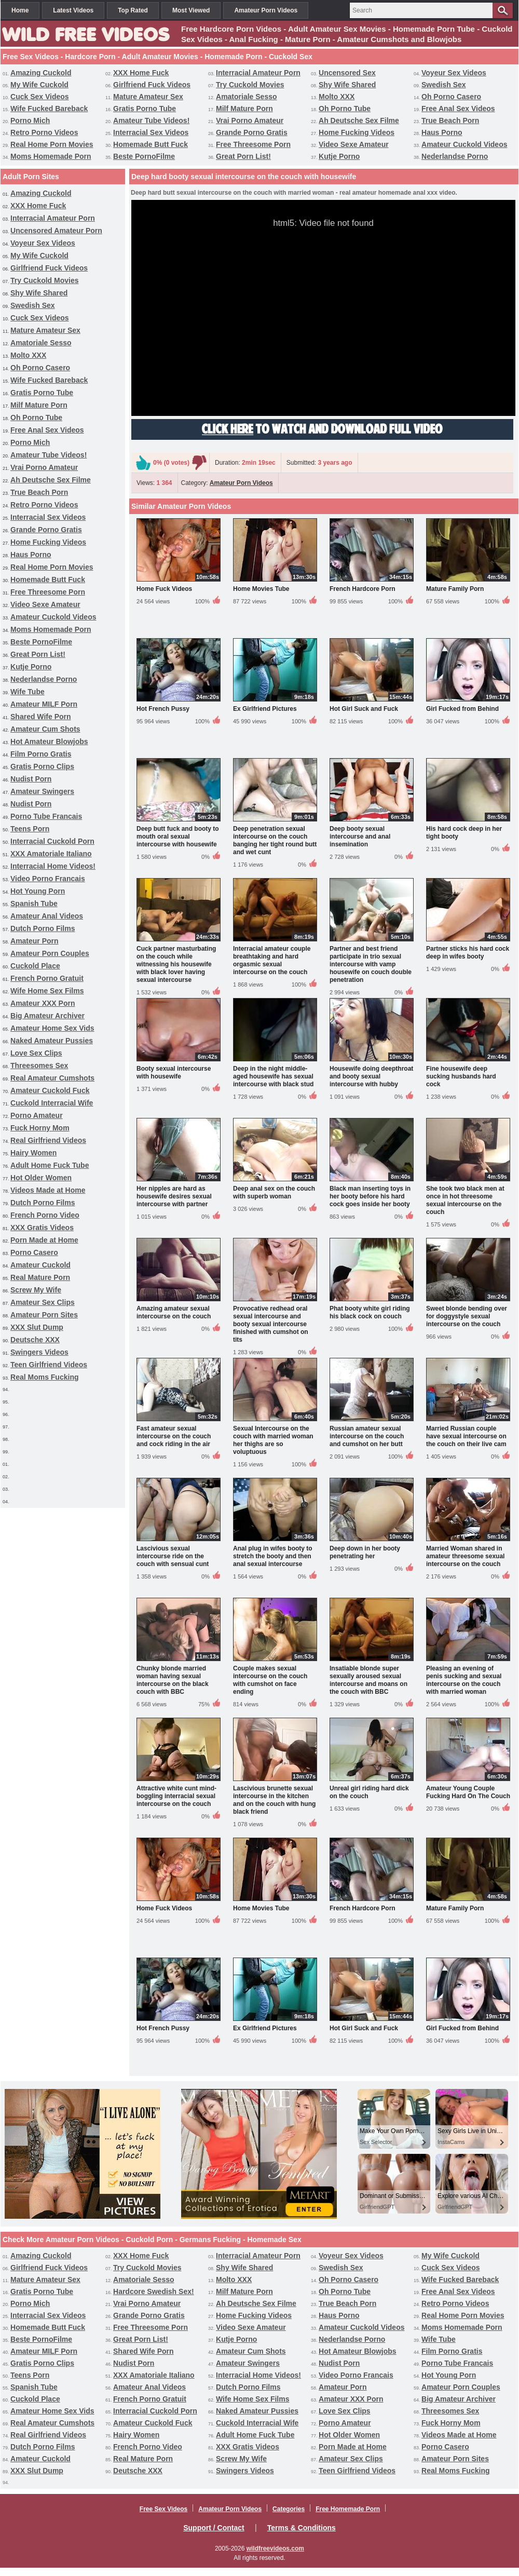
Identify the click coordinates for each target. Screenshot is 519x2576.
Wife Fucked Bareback (49, 108)
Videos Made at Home (47, 1190)
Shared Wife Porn (40, 716)
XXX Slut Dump (36, 1327)
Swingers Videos (39, 1352)
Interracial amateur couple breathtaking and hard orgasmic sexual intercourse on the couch (271, 960)
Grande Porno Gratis (252, 132)
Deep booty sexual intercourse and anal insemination (360, 836)
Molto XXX (336, 96)
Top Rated (133, 10)
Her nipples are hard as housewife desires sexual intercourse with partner (174, 1196)
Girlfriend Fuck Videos (151, 84)
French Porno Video (44, 1215)
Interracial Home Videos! (52, 866)
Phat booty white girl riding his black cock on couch (370, 1312)
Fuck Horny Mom (40, 1128)
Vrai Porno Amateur (249, 120)
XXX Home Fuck (141, 73)
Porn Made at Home (44, 1240)
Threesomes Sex (39, 1065)
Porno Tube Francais (46, 816)
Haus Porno (441, 132)
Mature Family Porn (455, 588)
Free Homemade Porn (348, 2509)
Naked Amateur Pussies (51, 1040)
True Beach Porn (450, 120)
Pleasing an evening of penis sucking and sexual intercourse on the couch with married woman (463, 1680)
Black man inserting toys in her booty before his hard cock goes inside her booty (370, 1196)
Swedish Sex (443, 84)
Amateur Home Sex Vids (52, 1028)
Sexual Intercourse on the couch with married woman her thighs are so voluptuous (273, 1440)
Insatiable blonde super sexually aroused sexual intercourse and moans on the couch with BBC (368, 1680)
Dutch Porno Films (42, 928)
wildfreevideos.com (275, 2548)
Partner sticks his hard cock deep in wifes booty (467, 952)
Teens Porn (29, 829)
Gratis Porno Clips (42, 766)
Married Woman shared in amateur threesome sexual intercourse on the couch (465, 1556)
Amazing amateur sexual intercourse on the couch (173, 1312)
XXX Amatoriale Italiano (51, 853)
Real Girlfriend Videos (48, 1140)
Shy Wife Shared (347, 84)
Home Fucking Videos (356, 132)
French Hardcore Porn (362, 588)
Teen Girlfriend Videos (48, 1364)
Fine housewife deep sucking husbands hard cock (461, 1076)
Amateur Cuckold (40, 1265)
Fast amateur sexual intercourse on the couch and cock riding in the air (173, 1436)
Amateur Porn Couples (49, 953)
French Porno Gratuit (47, 978)
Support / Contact (213, 2528)
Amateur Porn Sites (44, 1315)
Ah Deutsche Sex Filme (359, 120)
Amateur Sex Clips (42, 1302)
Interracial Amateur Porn (258, 73)
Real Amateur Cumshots (52, 1078)
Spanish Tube (34, 903)
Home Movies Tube (261, 588)
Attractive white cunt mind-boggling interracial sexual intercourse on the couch (176, 1796)
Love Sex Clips (36, 1053)
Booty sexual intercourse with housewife (173, 1072)
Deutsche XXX (35, 1340)
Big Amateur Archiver (47, 1015)
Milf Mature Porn (244, 108)
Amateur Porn (34, 941)
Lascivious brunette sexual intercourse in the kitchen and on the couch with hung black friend (274, 1800)
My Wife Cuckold (39, 84)
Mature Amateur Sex (148, 96)
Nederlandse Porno (454, 156)
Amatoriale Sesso (246, 96)
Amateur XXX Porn (42, 1003)
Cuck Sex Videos (39, 96)
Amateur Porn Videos (265, 10)
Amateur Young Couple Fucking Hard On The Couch (468, 1792)
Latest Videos (73, 10)
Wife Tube (27, 691)
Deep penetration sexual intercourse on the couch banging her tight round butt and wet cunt (275, 840)
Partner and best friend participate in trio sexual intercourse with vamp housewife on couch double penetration (371, 964)
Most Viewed (191, 10)
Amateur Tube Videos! (151, 120)
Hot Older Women (41, 1178)
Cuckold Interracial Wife (51, 1103)
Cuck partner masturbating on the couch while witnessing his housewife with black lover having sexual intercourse (176, 964)
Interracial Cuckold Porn (52, 841)
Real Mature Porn (40, 1277)
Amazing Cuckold (40, 73)
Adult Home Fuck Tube (49, 1165)
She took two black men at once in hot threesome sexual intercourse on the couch (465, 1200)
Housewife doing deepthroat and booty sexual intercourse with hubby (371, 1076)
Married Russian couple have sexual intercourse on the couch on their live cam (466, 1436)
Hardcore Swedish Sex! (153, 2291)
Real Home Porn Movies (51, 144)
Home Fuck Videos (164, 588)
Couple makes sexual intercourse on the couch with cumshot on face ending (270, 1680)
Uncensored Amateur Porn (56, 230)
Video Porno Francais (47, 878)
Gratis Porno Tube (144, 108)
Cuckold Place (35, 966)
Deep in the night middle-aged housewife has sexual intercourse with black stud (273, 1076)
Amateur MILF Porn (43, 704)
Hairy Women (33, 1153)
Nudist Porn (30, 779)
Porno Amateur (36, 1115)
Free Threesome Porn (253, 144)
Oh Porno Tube (345, 108)
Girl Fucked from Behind (462, 708)
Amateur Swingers (42, 791)
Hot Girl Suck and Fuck (364, 708)
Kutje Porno (339, 156)
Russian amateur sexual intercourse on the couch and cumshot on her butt (367, 1436)
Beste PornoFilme (144, 156)
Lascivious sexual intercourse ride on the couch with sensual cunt (172, 1556)
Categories (288, 2509)
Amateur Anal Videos (46, 916)
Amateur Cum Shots (45, 729)
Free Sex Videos (164, 2509)
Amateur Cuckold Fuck (49, 1090)
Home (20, 10)
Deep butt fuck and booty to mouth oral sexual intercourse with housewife (177, 836)
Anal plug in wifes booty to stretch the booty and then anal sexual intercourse (272, 1556)
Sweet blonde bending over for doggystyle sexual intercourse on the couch (466, 1316)
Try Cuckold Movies (250, 84)
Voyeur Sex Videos (453, 73)
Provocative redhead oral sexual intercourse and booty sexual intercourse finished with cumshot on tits (270, 1324)
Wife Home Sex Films (47, 991)
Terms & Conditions (301, 2528)
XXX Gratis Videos (42, 1227)
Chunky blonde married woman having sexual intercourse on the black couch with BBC (172, 1680)
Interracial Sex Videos (150, 132)
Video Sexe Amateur (354, 144)
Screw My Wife (35, 1290)
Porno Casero (34, 1252)
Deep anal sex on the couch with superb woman (274, 1192)
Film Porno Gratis (40, 754)
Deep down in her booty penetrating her (365, 1552)
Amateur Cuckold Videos (464, 144)
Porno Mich (30, 120)
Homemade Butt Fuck (150, 144)
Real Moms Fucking (44, 1377)
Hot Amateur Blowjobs (49, 741)
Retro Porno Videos (44, 132)
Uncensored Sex (347, 73)
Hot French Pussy (162, 708)
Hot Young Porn (37, 891)
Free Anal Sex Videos (458, 108)
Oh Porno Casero (451, 96)
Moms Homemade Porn (50, 156)
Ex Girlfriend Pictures (265, 708)
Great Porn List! (243, 156)
